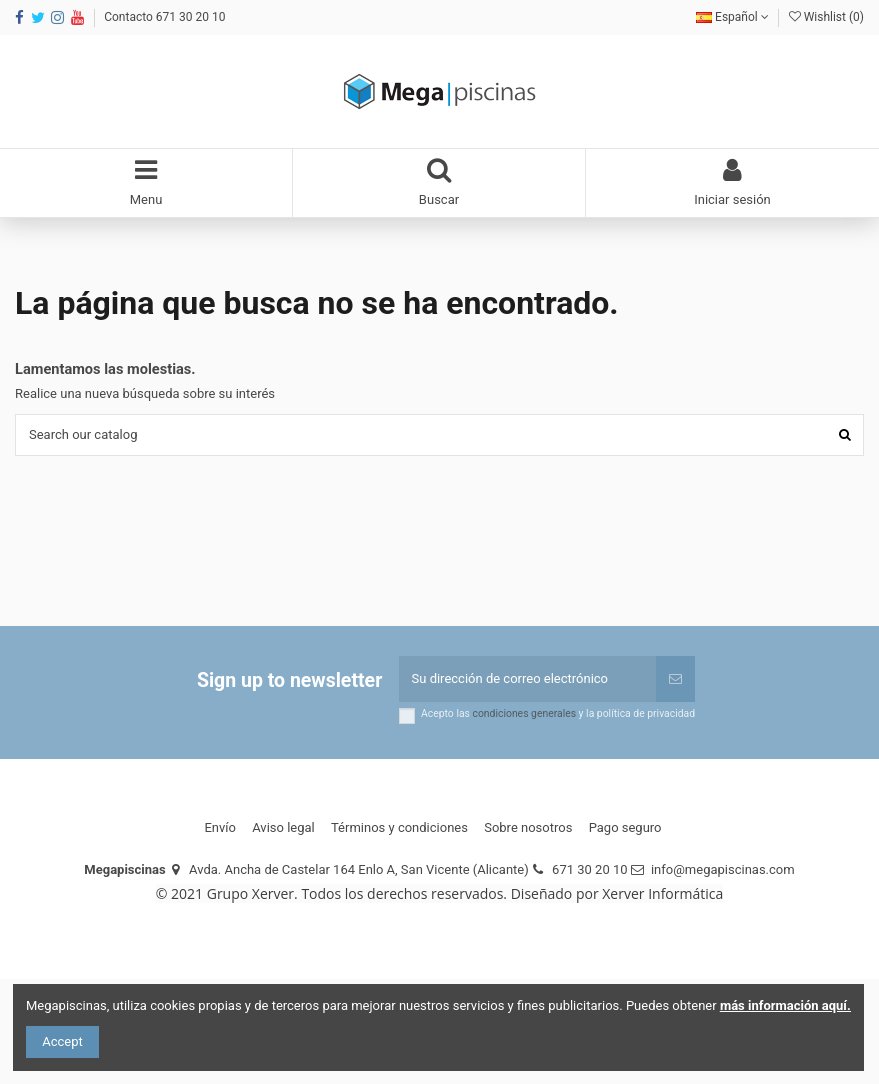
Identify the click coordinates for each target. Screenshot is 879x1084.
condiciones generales (525, 713)
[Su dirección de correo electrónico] (528, 679)
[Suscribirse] (675, 679)
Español (732, 17)
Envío (220, 827)
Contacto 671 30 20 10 (164, 17)
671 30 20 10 (589, 869)
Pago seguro (625, 827)
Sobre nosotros (528, 827)
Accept (62, 1041)
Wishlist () (826, 17)
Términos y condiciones (399, 827)
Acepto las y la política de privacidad (558, 714)
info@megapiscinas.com (723, 869)
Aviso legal (283, 827)
